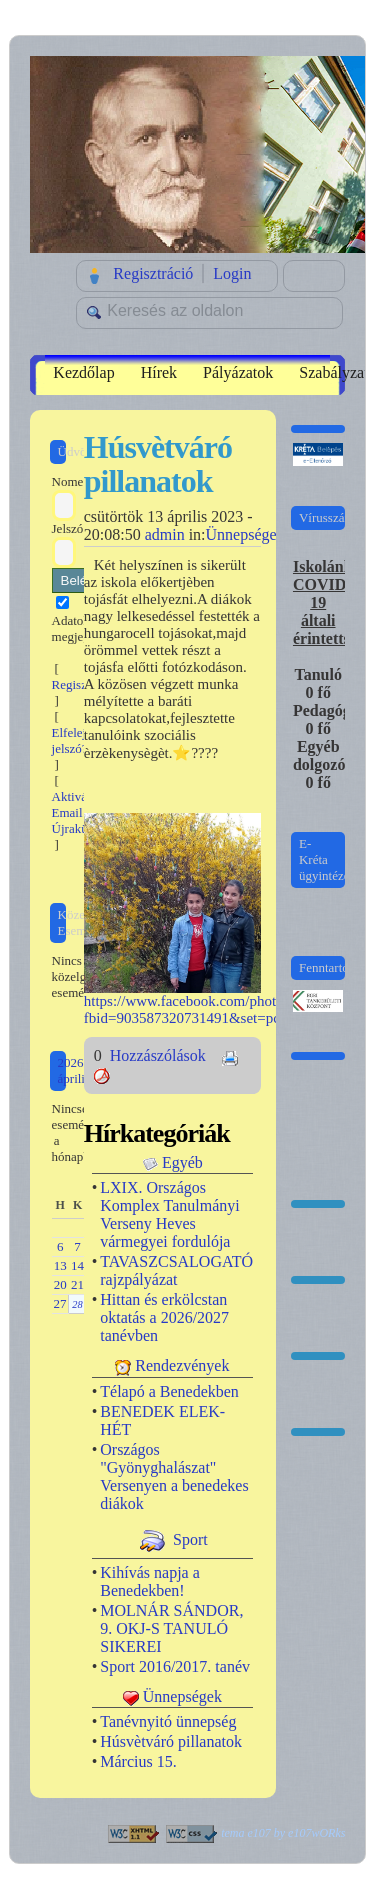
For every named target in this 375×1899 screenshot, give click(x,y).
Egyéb (182, 1162)
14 (77, 1265)
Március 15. (138, 1761)
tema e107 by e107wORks (283, 1833)
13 (60, 1265)
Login (232, 273)
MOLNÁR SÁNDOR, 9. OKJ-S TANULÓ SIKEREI (171, 1628)
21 (77, 1284)
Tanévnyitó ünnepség (168, 1721)
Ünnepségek (245, 534)
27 (59, 1303)
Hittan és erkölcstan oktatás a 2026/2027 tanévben (164, 1317)
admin (165, 534)
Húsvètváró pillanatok (171, 1741)
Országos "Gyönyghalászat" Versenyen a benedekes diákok (174, 1476)
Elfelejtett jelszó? (77, 740)
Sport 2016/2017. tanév (175, 1666)
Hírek (159, 372)
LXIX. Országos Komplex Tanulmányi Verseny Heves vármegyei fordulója (169, 1214)
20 (60, 1284)
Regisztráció (153, 273)
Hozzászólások (160, 1055)
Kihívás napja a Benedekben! (150, 1581)
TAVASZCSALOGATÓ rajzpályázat (176, 1270)
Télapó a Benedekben (169, 1391)
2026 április (74, 1070)
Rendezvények (182, 1365)
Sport (190, 1538)
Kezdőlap (83, 372)
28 (77, 1304)
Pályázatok (238, 372)
